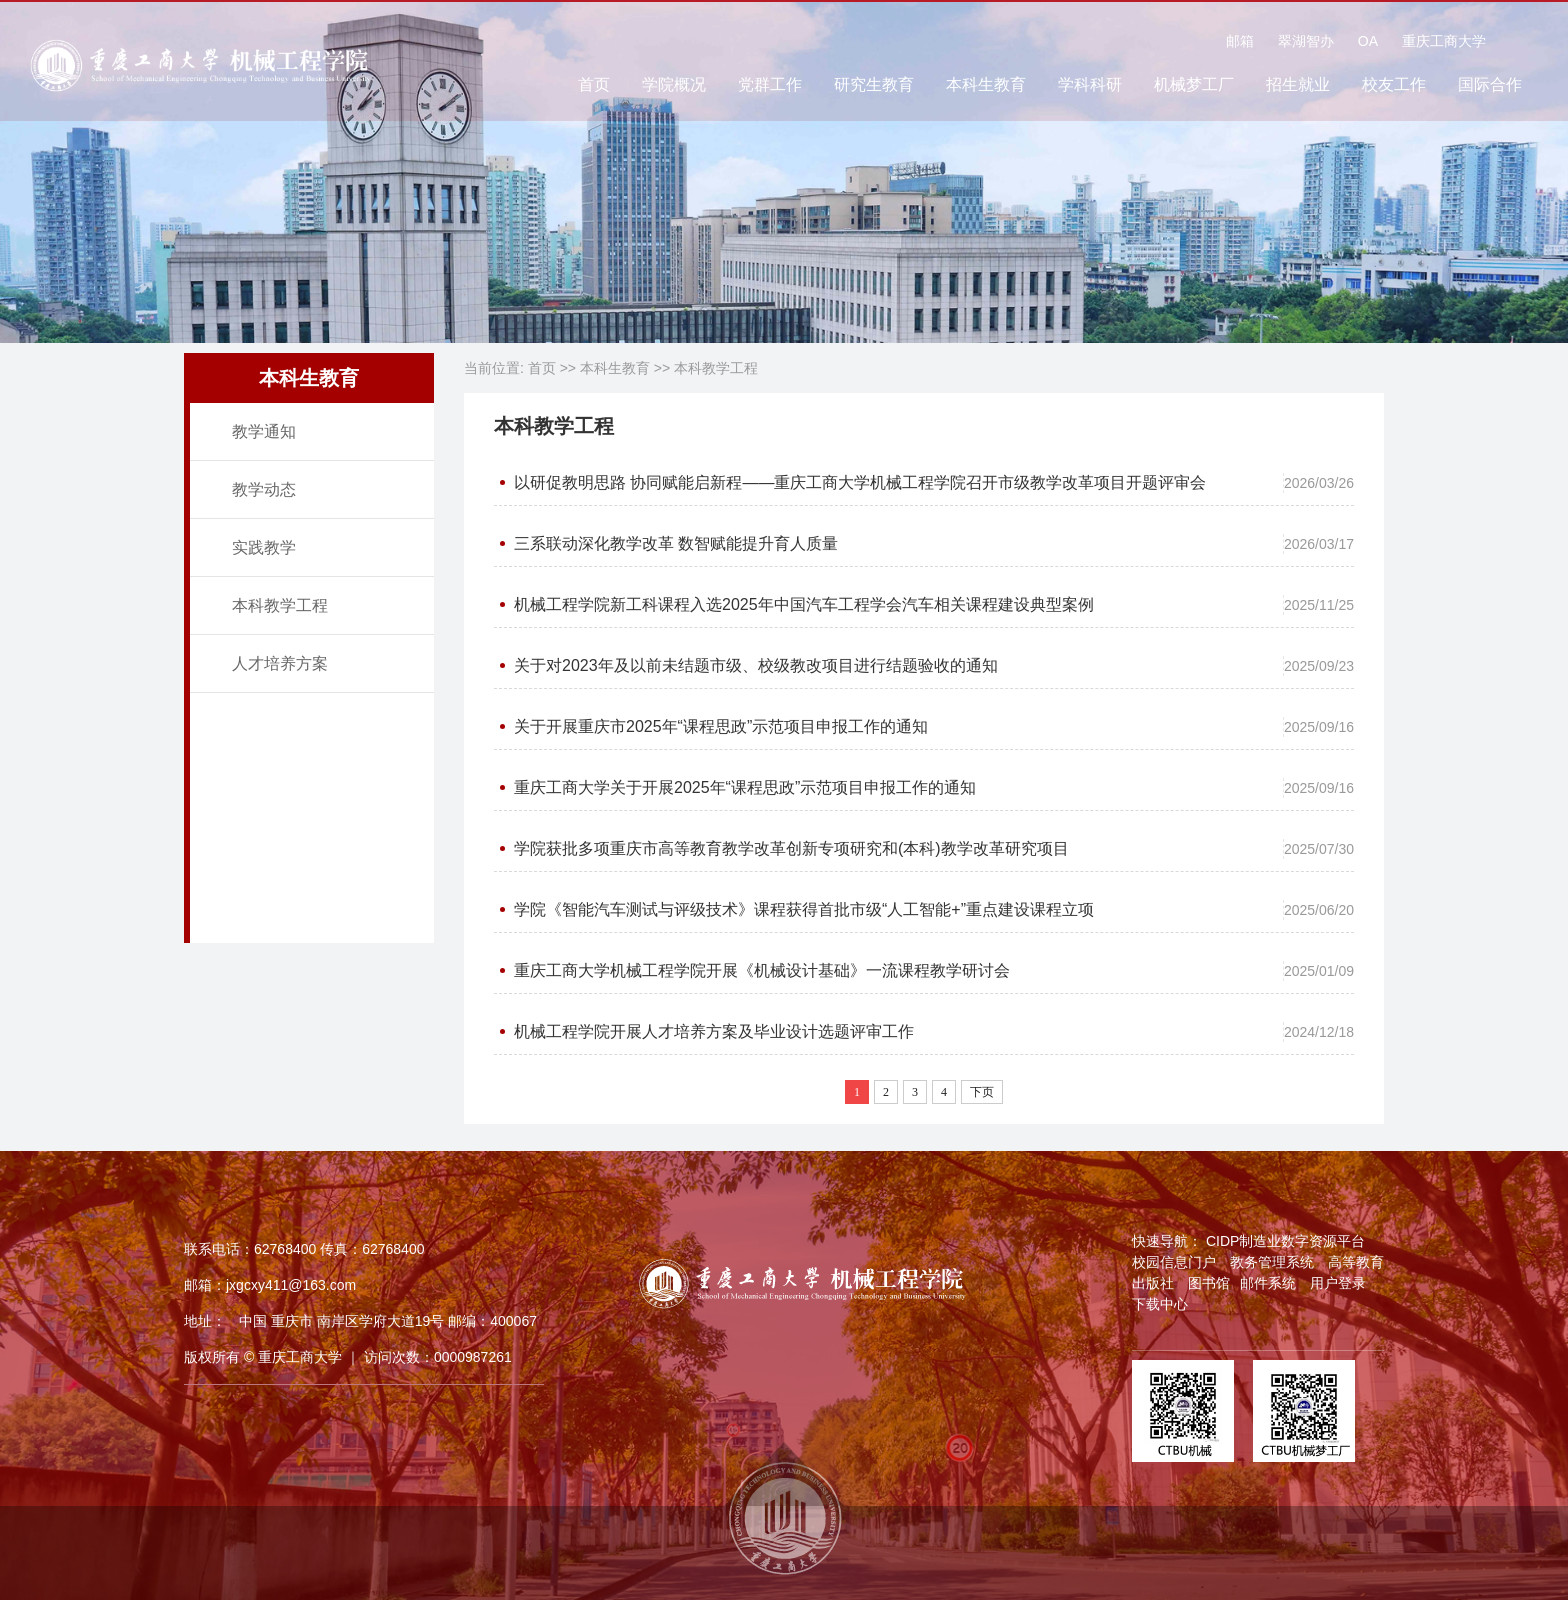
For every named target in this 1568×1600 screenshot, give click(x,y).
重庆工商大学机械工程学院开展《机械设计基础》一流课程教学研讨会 (762, 970)
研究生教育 (874, 88)
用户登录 (1338, 1283)
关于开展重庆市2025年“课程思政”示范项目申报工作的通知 (721, 726)
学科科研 (1090, 88)
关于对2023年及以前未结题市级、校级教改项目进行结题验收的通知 (756, 665)
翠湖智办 (1306, 45)
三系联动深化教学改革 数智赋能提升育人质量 (676, 543)
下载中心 (1160, 1304)
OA (1368, 45)
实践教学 (264, 547)
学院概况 (674, 88)
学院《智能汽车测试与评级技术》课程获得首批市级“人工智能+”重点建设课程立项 (804, 909)
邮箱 (1240, 45)
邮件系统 (1268, 1283)
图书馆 (1209, 1283)
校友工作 (1394, 88)
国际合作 (1490, 88)
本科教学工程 (280, 605)
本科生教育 (986, 88)
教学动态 (264, 489)
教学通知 (264, 431)
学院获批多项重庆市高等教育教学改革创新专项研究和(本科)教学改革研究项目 (791, 848)
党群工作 (770, 88)
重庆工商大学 (1444, 45)
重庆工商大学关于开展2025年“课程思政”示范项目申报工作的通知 (745, 787)
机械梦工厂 (1194, 88)
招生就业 (1298, 88)
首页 (594, 88)
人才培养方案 (280, 663)
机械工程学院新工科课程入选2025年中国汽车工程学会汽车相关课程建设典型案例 (804, 604)
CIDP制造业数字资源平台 (1285, 1241)
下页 (982, 1092)
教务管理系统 (1272, 1262)
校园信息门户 (1174, 1262)
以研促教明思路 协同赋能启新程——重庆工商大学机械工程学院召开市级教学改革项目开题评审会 (860, 482)
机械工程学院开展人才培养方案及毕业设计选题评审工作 (714, 1031)
